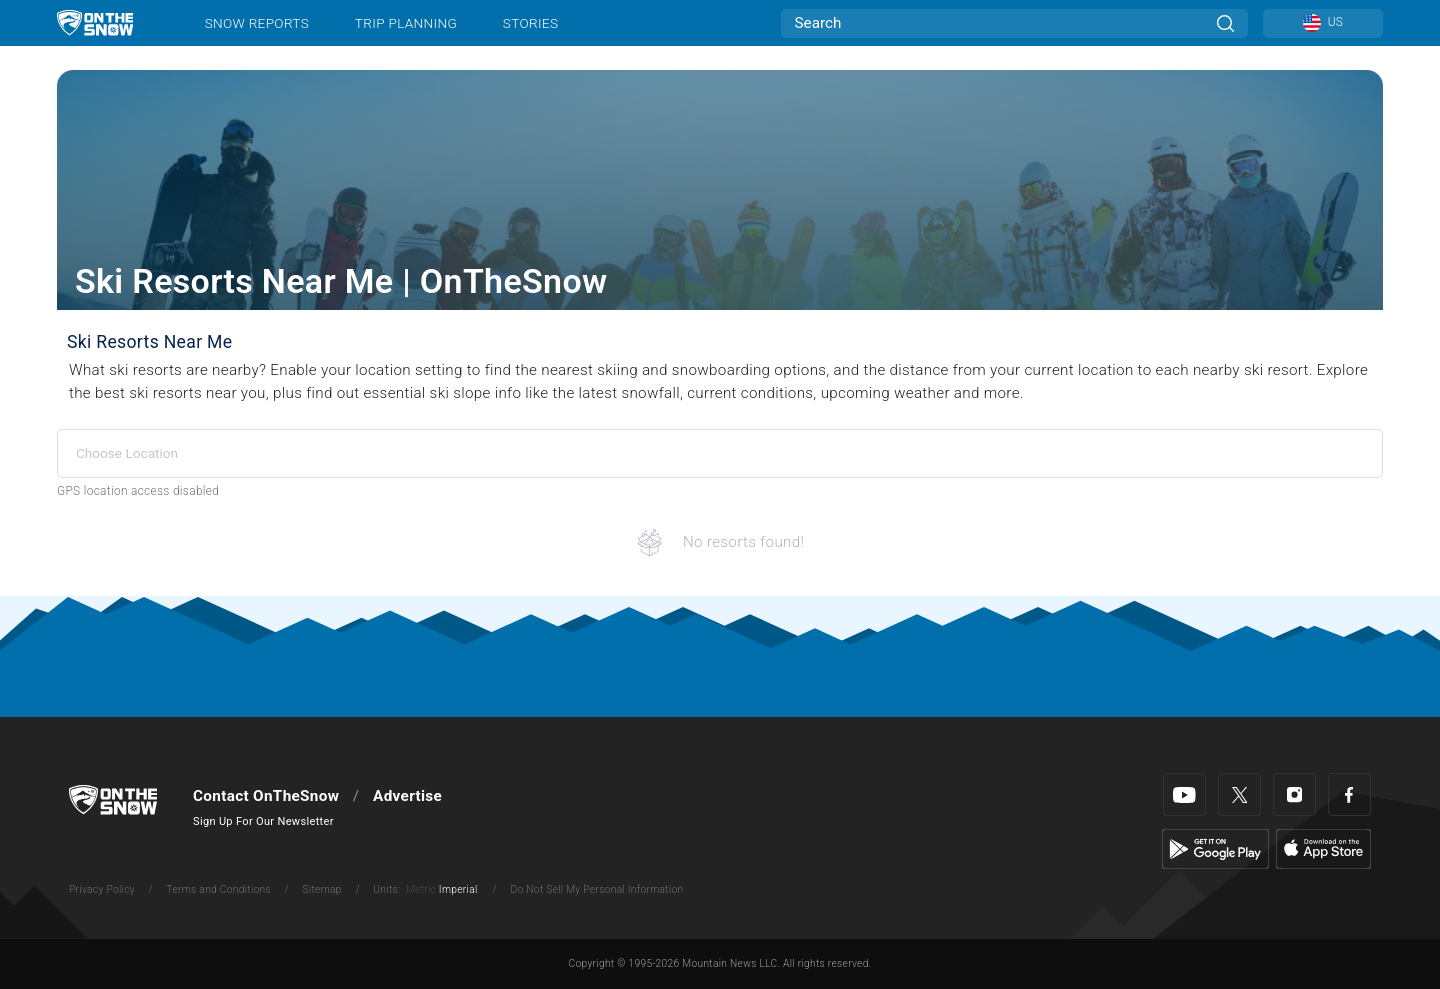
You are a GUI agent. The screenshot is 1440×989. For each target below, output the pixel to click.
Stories (530, 23)
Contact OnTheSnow (266, 796)
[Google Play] (1215, 848)
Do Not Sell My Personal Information (596, 889)
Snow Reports (257, 23)
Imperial (458, 889)
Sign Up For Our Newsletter (263, 821)
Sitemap (322, 889)
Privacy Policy (102, 889)
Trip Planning (406, 23)
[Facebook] (1349, 794)
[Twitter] (1239, 794)
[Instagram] (1294, 794)
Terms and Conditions (218, 889)
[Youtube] (1184, 794)
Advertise (407, 796)
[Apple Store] (1323, 848)
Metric (421, 889)
